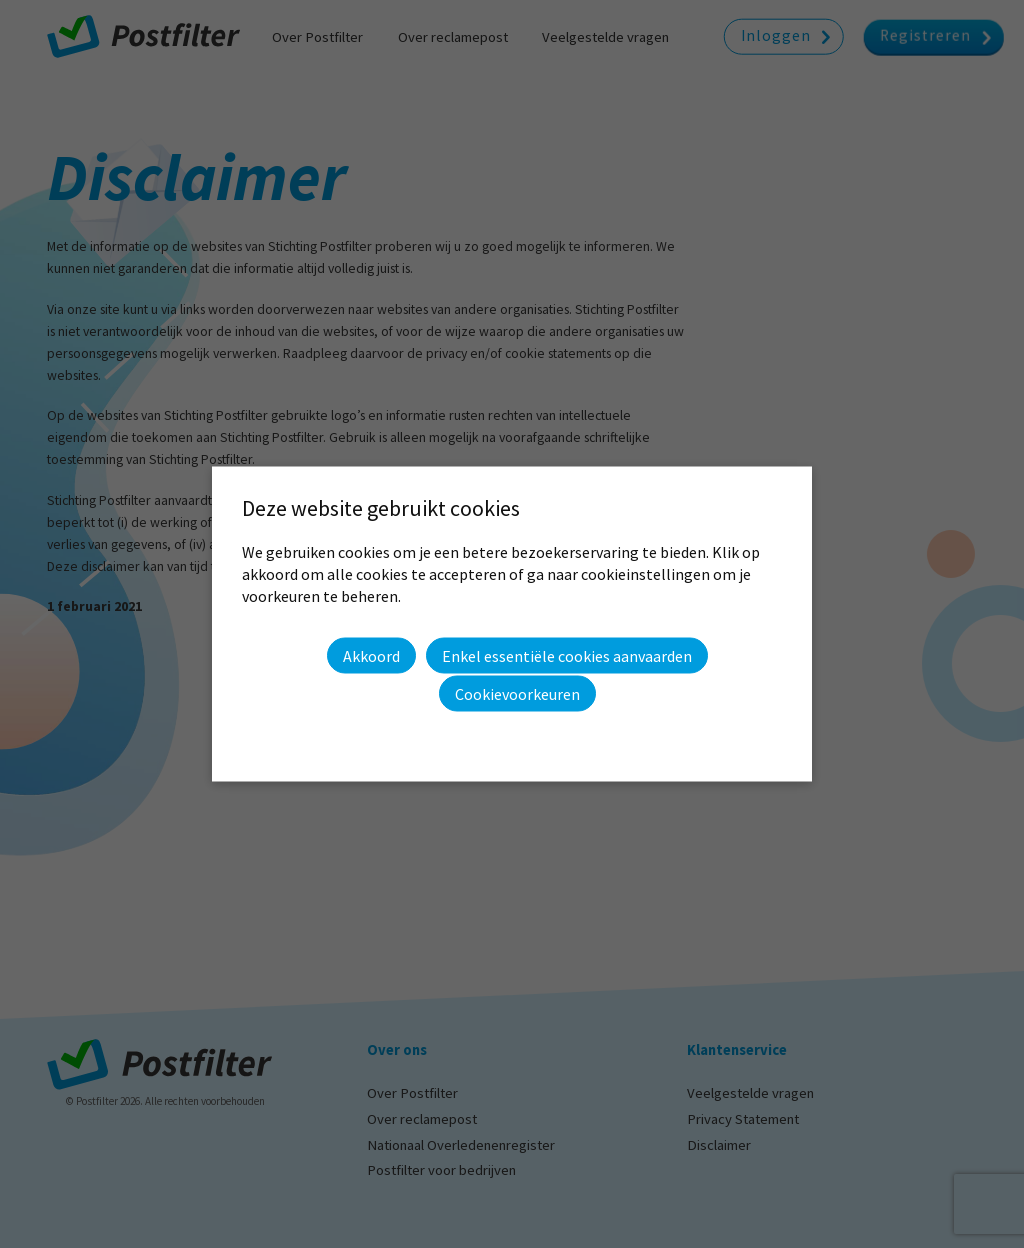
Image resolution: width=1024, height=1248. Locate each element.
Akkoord (371, 655)
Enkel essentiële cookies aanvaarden (567, 656)
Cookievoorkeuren (517, 694)
